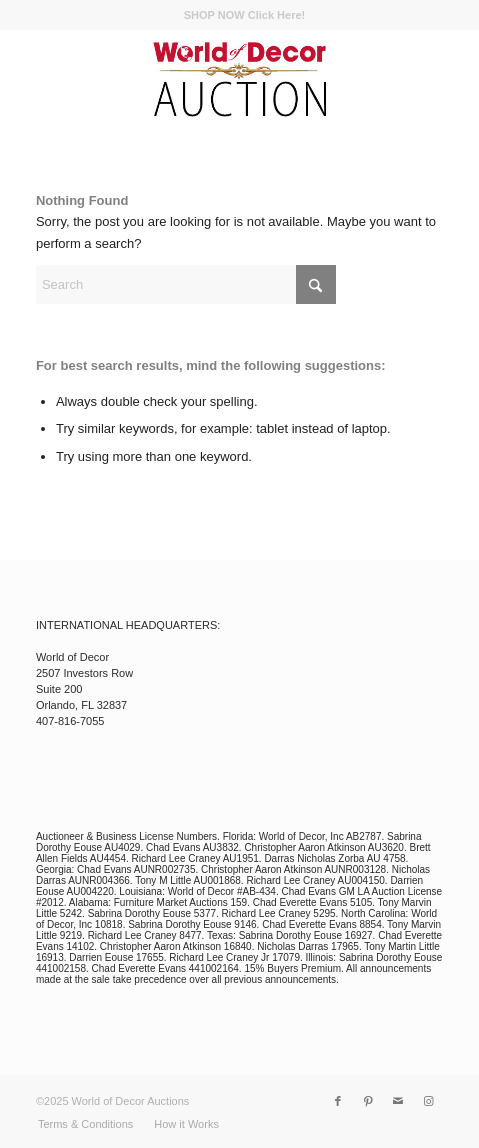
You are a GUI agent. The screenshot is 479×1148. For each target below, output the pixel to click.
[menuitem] (244, 15)
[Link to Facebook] (338, 1101)
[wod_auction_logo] (239, 79)
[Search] (186, 284)
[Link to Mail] (398, 1101)
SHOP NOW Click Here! (244, 15)
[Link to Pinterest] (368, 1101)
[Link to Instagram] (428, 1101)
